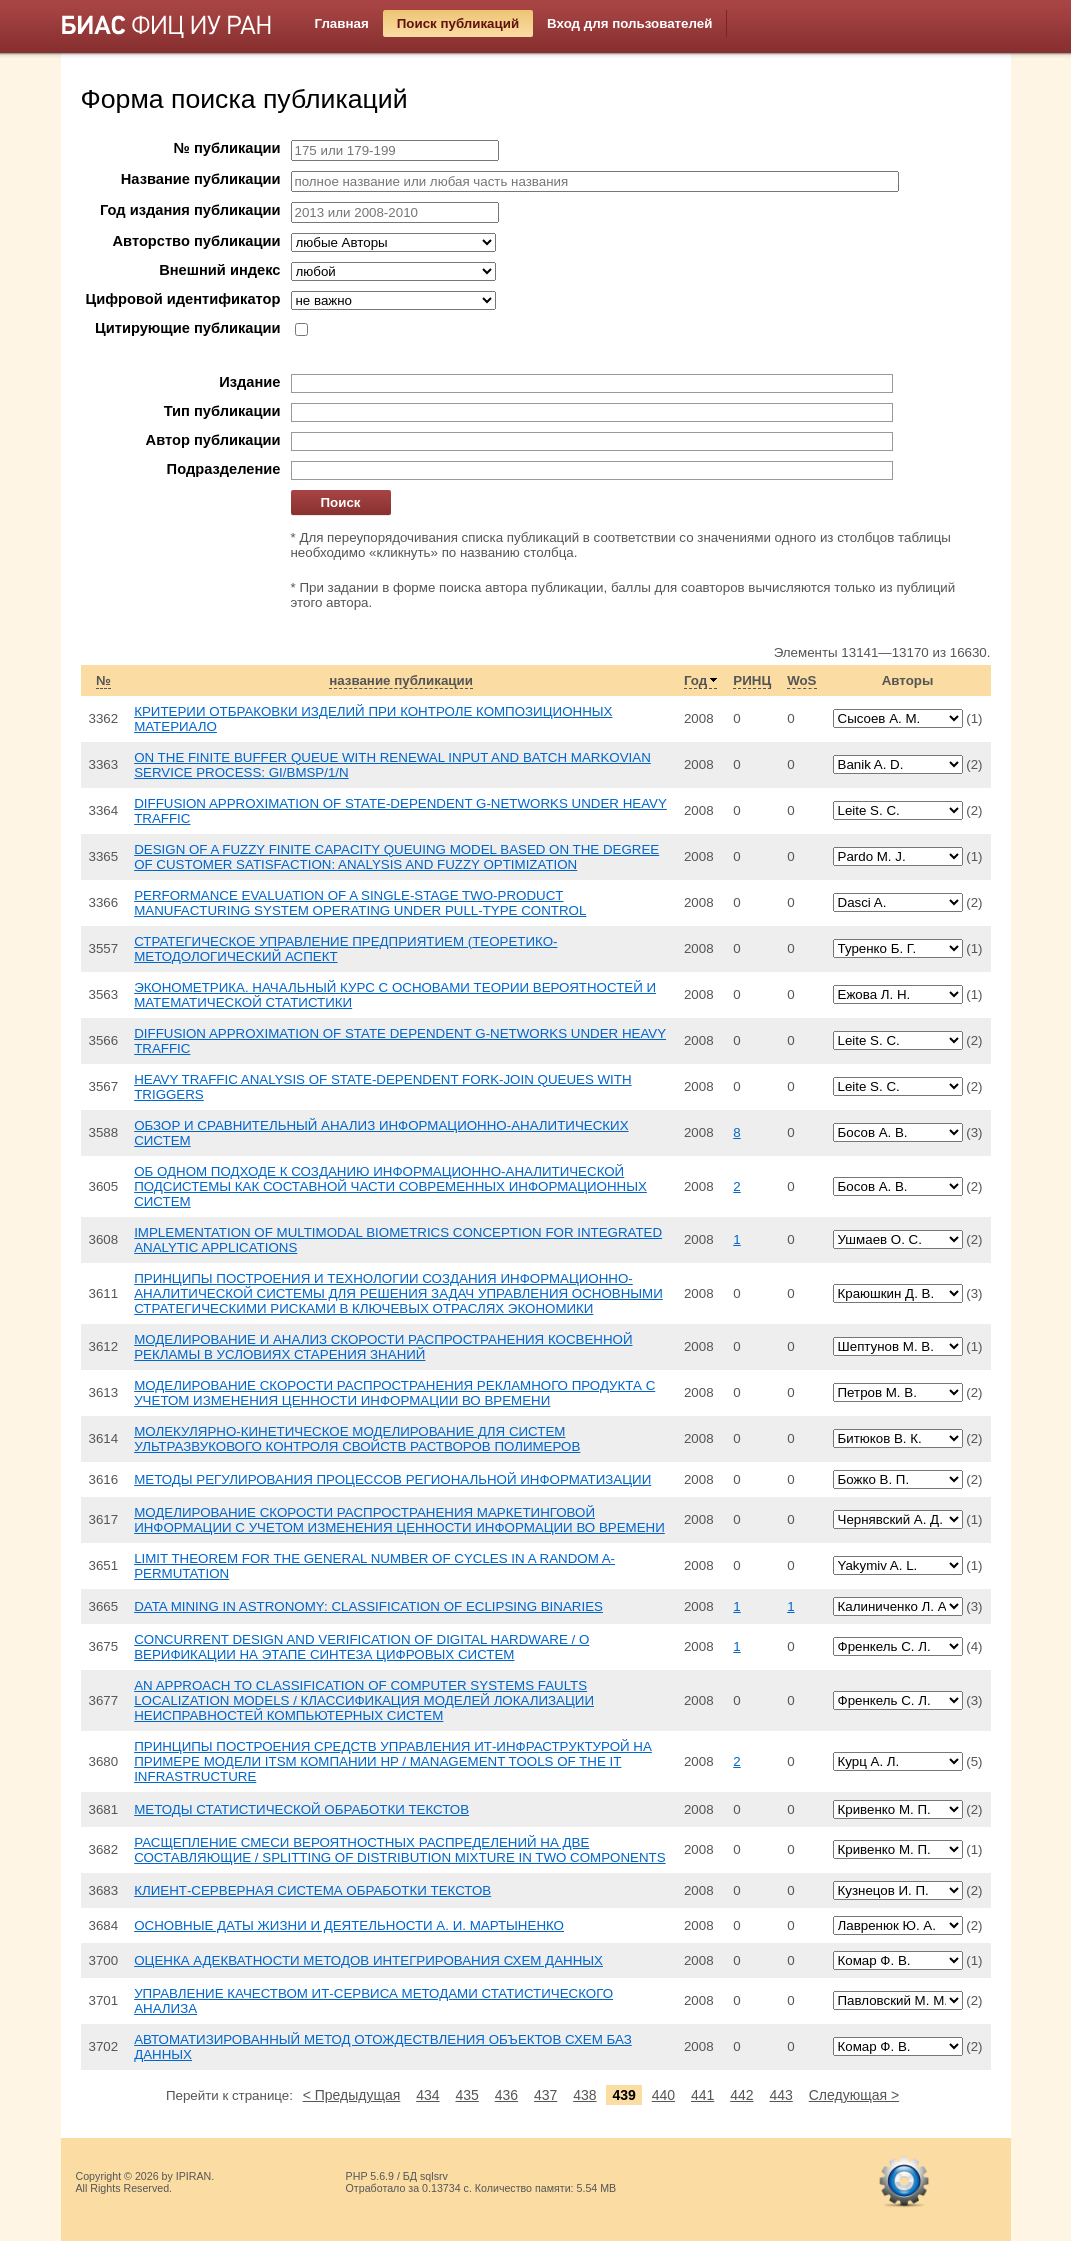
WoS (801, 680)
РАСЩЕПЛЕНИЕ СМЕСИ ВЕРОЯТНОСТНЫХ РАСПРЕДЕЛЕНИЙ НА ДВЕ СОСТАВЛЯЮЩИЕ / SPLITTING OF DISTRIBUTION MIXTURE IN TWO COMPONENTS (399, 1850)
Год (695, 680)
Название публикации (201, 179)
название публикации (401, 680)
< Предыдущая (352, 2095)
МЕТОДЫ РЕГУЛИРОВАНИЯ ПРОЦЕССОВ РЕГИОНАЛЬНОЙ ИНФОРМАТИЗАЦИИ (392, 1479)
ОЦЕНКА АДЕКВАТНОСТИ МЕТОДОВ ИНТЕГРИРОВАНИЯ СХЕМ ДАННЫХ (368, 1960)
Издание (249, 382)
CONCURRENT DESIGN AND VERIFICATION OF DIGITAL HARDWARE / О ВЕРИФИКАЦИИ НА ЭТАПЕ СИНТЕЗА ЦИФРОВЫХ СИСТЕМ (361, 1647)
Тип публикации (222, 411)
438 (584, 2095)
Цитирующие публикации (187, 328)
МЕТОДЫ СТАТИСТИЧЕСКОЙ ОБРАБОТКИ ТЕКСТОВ (301, 1809)
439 (623, 2095)
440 (663, 2095)
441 (702, 2095)
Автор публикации (213, 440)
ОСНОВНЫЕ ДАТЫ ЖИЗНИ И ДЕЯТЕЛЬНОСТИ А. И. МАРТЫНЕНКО (349, 1925)
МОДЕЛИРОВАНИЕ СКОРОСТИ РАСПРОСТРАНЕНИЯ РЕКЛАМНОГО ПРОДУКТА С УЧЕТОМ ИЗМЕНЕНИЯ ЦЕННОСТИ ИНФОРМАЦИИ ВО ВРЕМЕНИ (394, 1393)
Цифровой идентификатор (182, 299)
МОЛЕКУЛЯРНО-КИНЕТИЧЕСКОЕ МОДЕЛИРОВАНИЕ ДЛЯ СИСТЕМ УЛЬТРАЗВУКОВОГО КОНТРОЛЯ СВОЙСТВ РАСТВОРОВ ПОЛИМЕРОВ (357, 1439)
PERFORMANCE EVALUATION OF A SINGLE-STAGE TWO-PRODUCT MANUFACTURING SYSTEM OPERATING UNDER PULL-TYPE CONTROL (360, 903)
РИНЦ (752, 680)
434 (427, 2095)
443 (780, 2095)
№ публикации (227, 148)
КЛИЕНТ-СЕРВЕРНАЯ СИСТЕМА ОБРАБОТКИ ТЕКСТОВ (312, 1890)
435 (466, 2095)
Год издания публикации (190, 210)
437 (545, 2095)
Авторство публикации (197, 241)
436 (506, 2095)
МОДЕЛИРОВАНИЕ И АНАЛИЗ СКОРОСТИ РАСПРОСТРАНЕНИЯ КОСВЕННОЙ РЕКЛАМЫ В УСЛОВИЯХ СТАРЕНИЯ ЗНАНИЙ (383, 1347)
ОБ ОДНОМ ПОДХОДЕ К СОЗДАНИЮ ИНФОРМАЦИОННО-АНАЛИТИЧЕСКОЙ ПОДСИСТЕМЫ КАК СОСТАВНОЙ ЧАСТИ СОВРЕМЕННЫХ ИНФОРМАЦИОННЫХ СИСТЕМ (390, 1186)
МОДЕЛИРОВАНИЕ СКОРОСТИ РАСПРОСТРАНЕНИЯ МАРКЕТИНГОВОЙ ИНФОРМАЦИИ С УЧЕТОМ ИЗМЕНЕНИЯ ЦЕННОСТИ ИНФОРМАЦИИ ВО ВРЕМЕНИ (399, 1520)
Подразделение (224, 469)
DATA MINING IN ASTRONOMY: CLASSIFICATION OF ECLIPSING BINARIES (368, 1606)
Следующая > (854, 2095)
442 (741, 2095)
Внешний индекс (219, 270)
